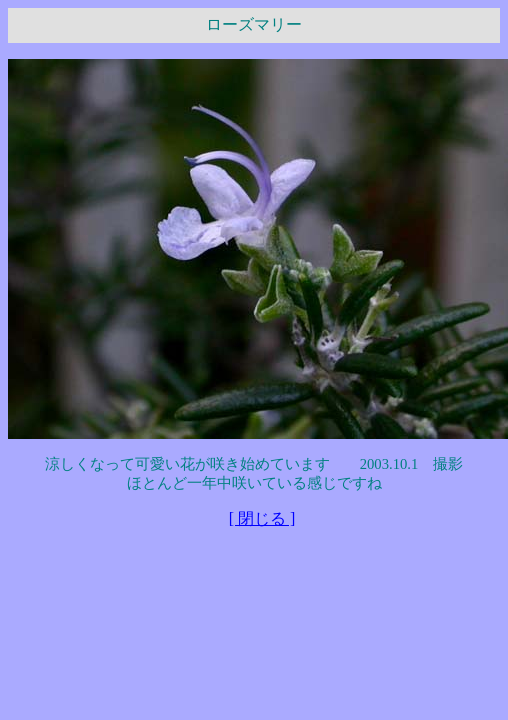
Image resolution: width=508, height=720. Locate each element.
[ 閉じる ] (262, 518)
